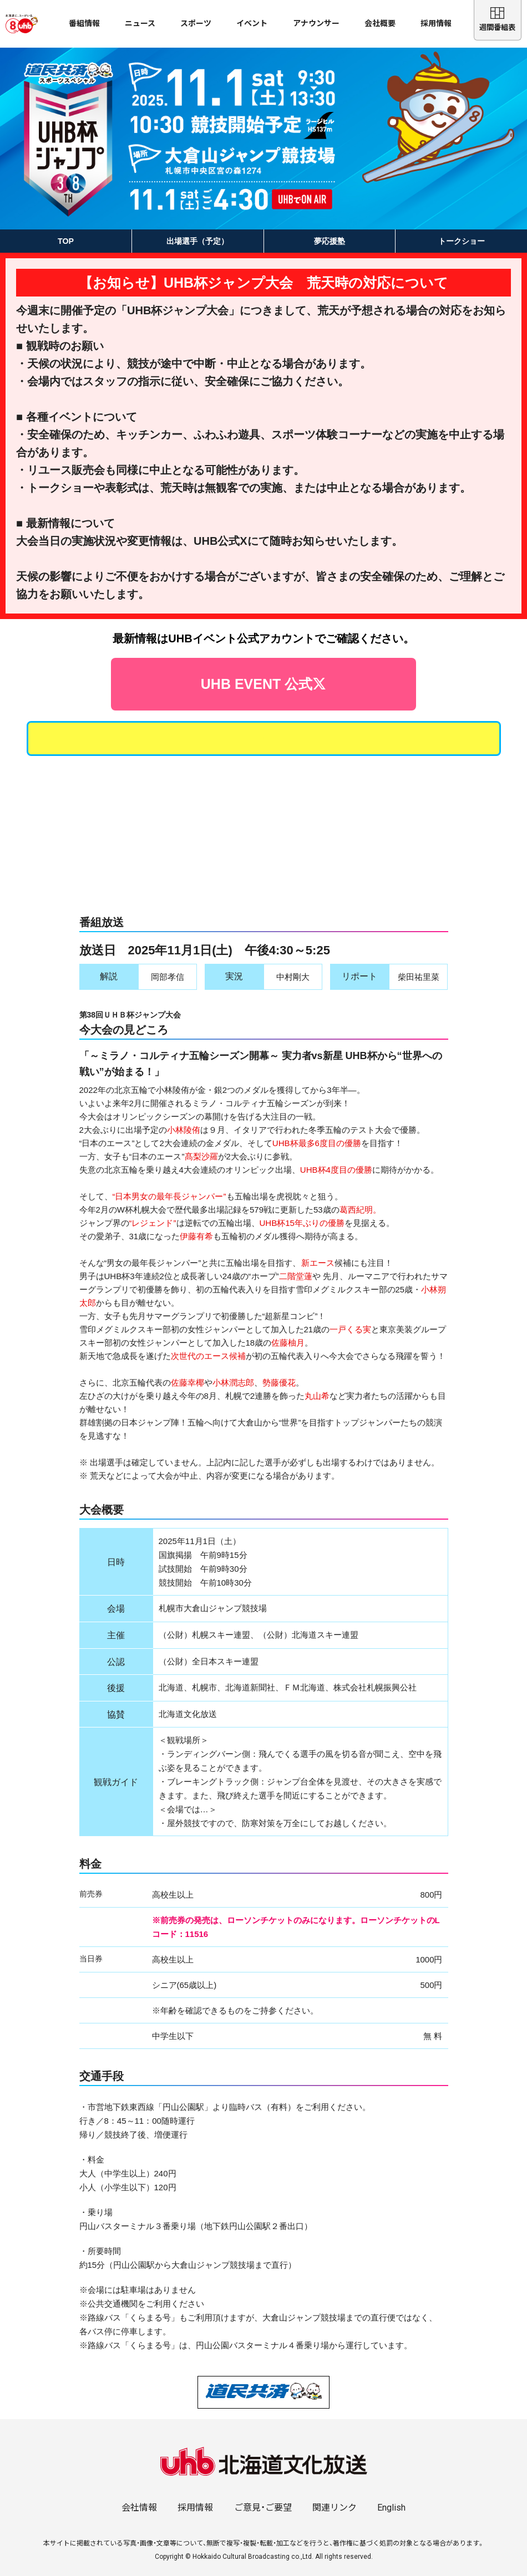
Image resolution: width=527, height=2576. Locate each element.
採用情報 (436, 23)
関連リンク (334, 2492)
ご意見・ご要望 (263, 2492)
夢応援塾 (329, 241)
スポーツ (195, 23)
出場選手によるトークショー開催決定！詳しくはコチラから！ (264, 714)
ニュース (140, 23)
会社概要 (380, 23)
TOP (66, 241)
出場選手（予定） (197, 241)
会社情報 (139, 2492)
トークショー (461, 241)
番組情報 (84, 23)
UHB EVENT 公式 (263, 664)
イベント (251, 23)
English (391, 2492)
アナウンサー (316, 23)
